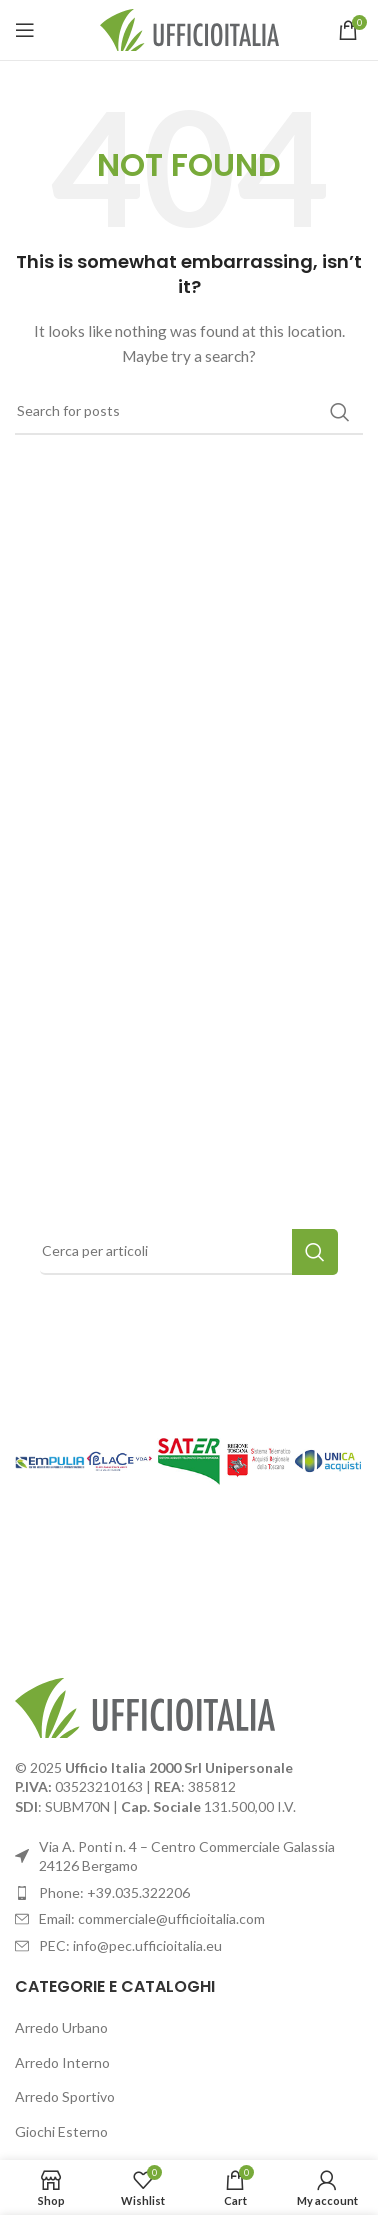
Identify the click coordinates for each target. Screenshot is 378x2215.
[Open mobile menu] (25, 30)
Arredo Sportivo (65, 2096)
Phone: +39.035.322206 (114, 1892)
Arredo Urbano (61, 2027)
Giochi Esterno (61, 2131)
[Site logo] (189, 28)
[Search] (189, 412)
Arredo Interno (62, 2062)
